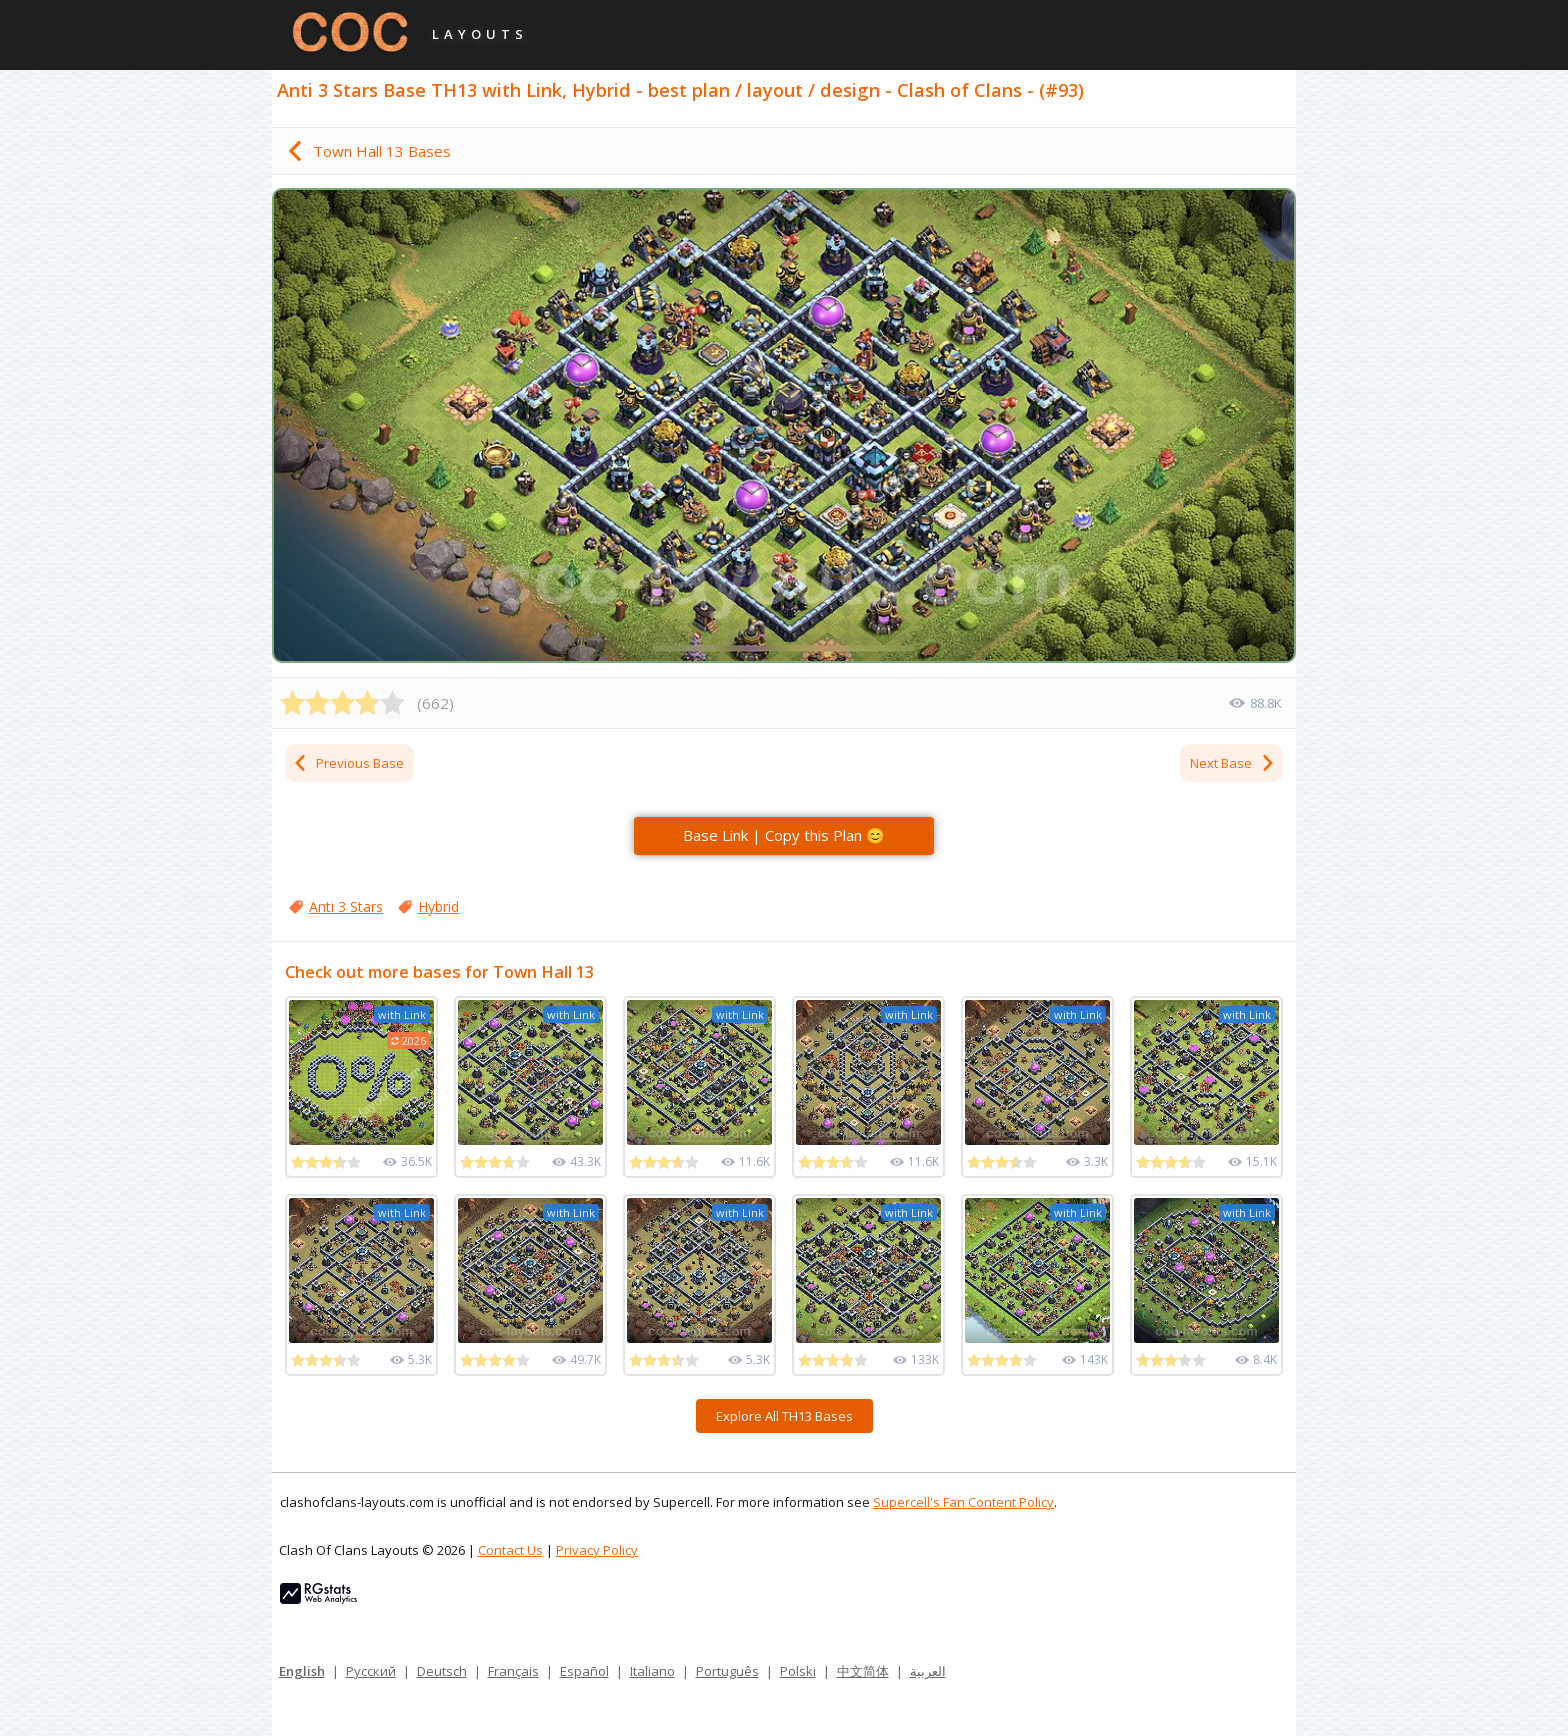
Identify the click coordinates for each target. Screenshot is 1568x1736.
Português (727, 1671)
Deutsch (442, 1671)
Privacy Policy (597, 1550)
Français (513, 1671)
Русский (371, 1671)
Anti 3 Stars (346, 906)
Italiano (652, 1671)
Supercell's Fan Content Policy (963, 1502)
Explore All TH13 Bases (784, 1416)
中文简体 (863, 1671)
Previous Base (348, 763)
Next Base (1233, 763)
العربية (928, 1671)
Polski (798, 1671)
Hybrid (438, 906)
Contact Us (510, 1550)
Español (584, 1671)
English (302, 1671)
